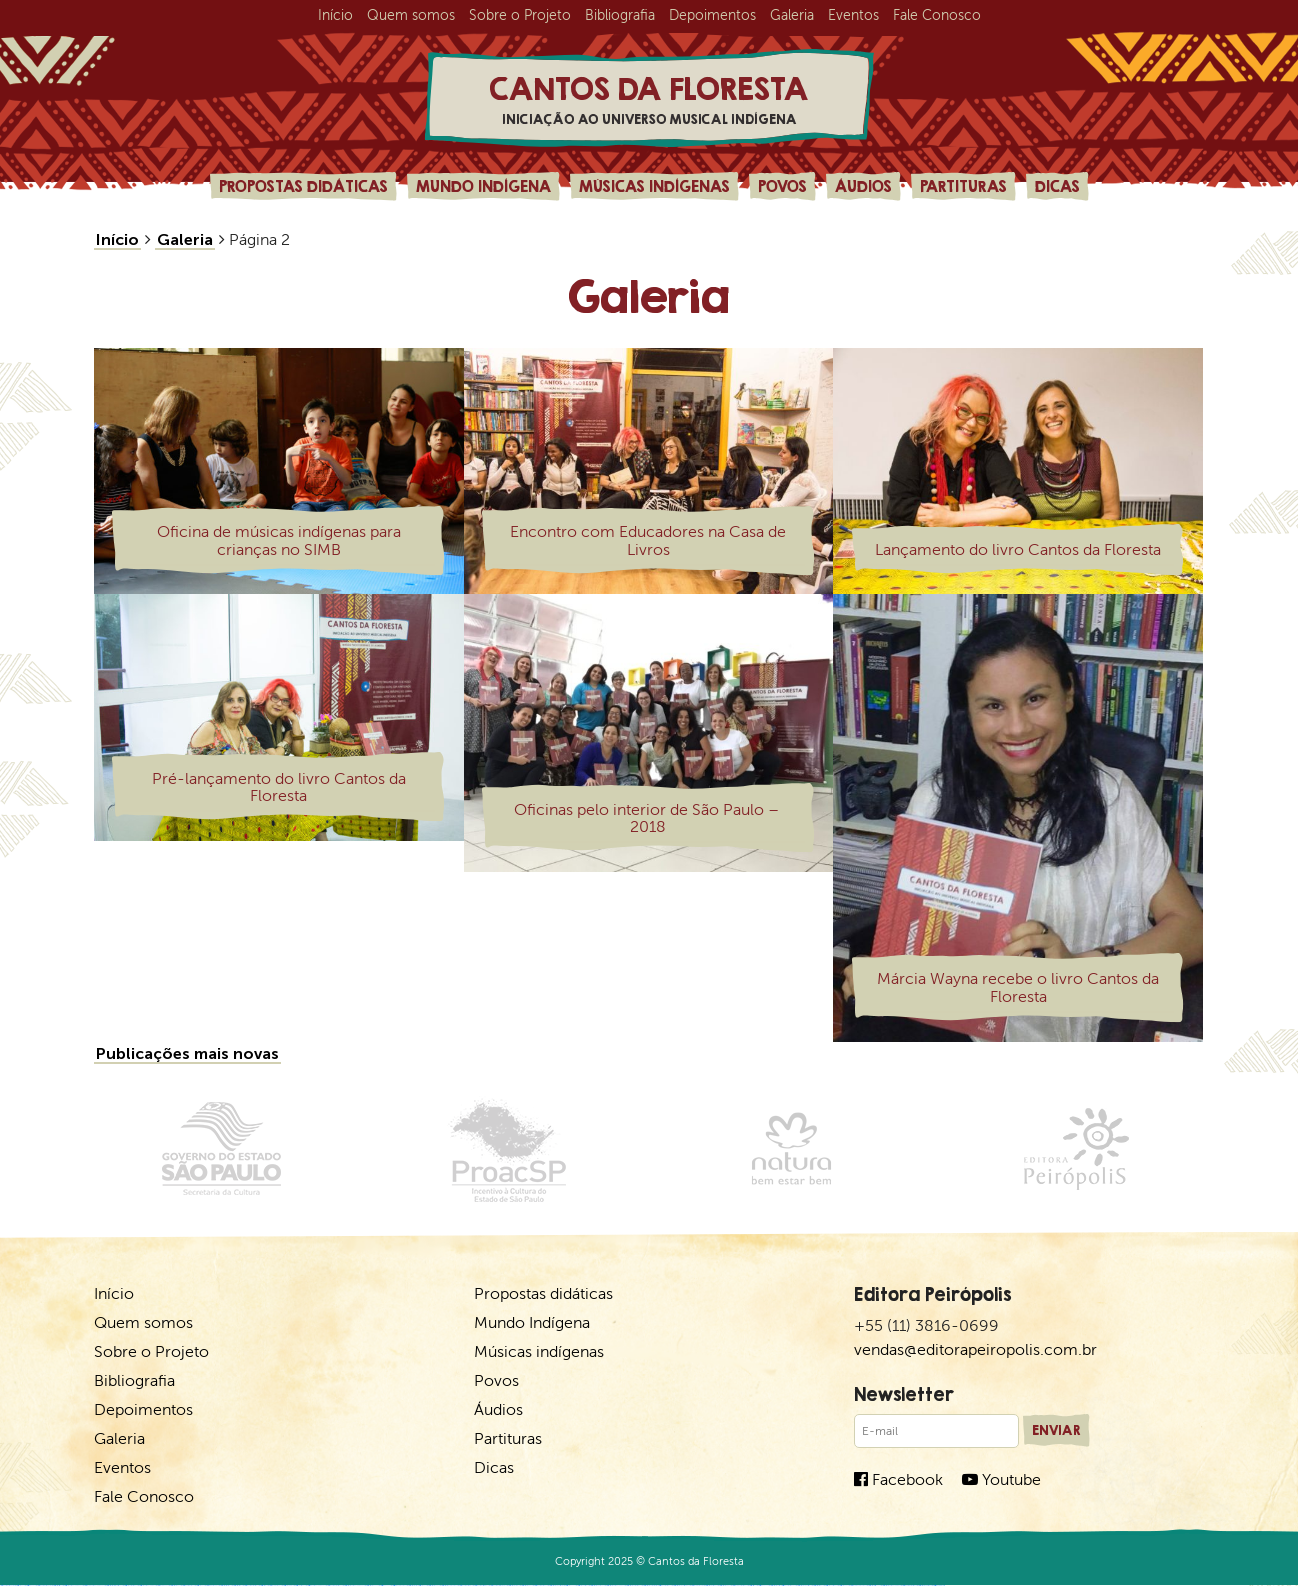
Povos (782, 186)
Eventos (853, 15)
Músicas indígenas (654, 186)
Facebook (898, 1479)
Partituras (963, 186)
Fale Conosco (937, 15)
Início (335, 15)
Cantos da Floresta (649, 99)
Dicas (1057, 186)
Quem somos (411, 15)
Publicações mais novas (187, 1053)
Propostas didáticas (303, 186)
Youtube (1001, 1479)
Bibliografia (620, 15)
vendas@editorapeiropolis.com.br (975, 1349)
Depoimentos (712, 15)
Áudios (863, 186)
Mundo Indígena (483, 186)
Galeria (792, 15)
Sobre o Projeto (520, 15)
